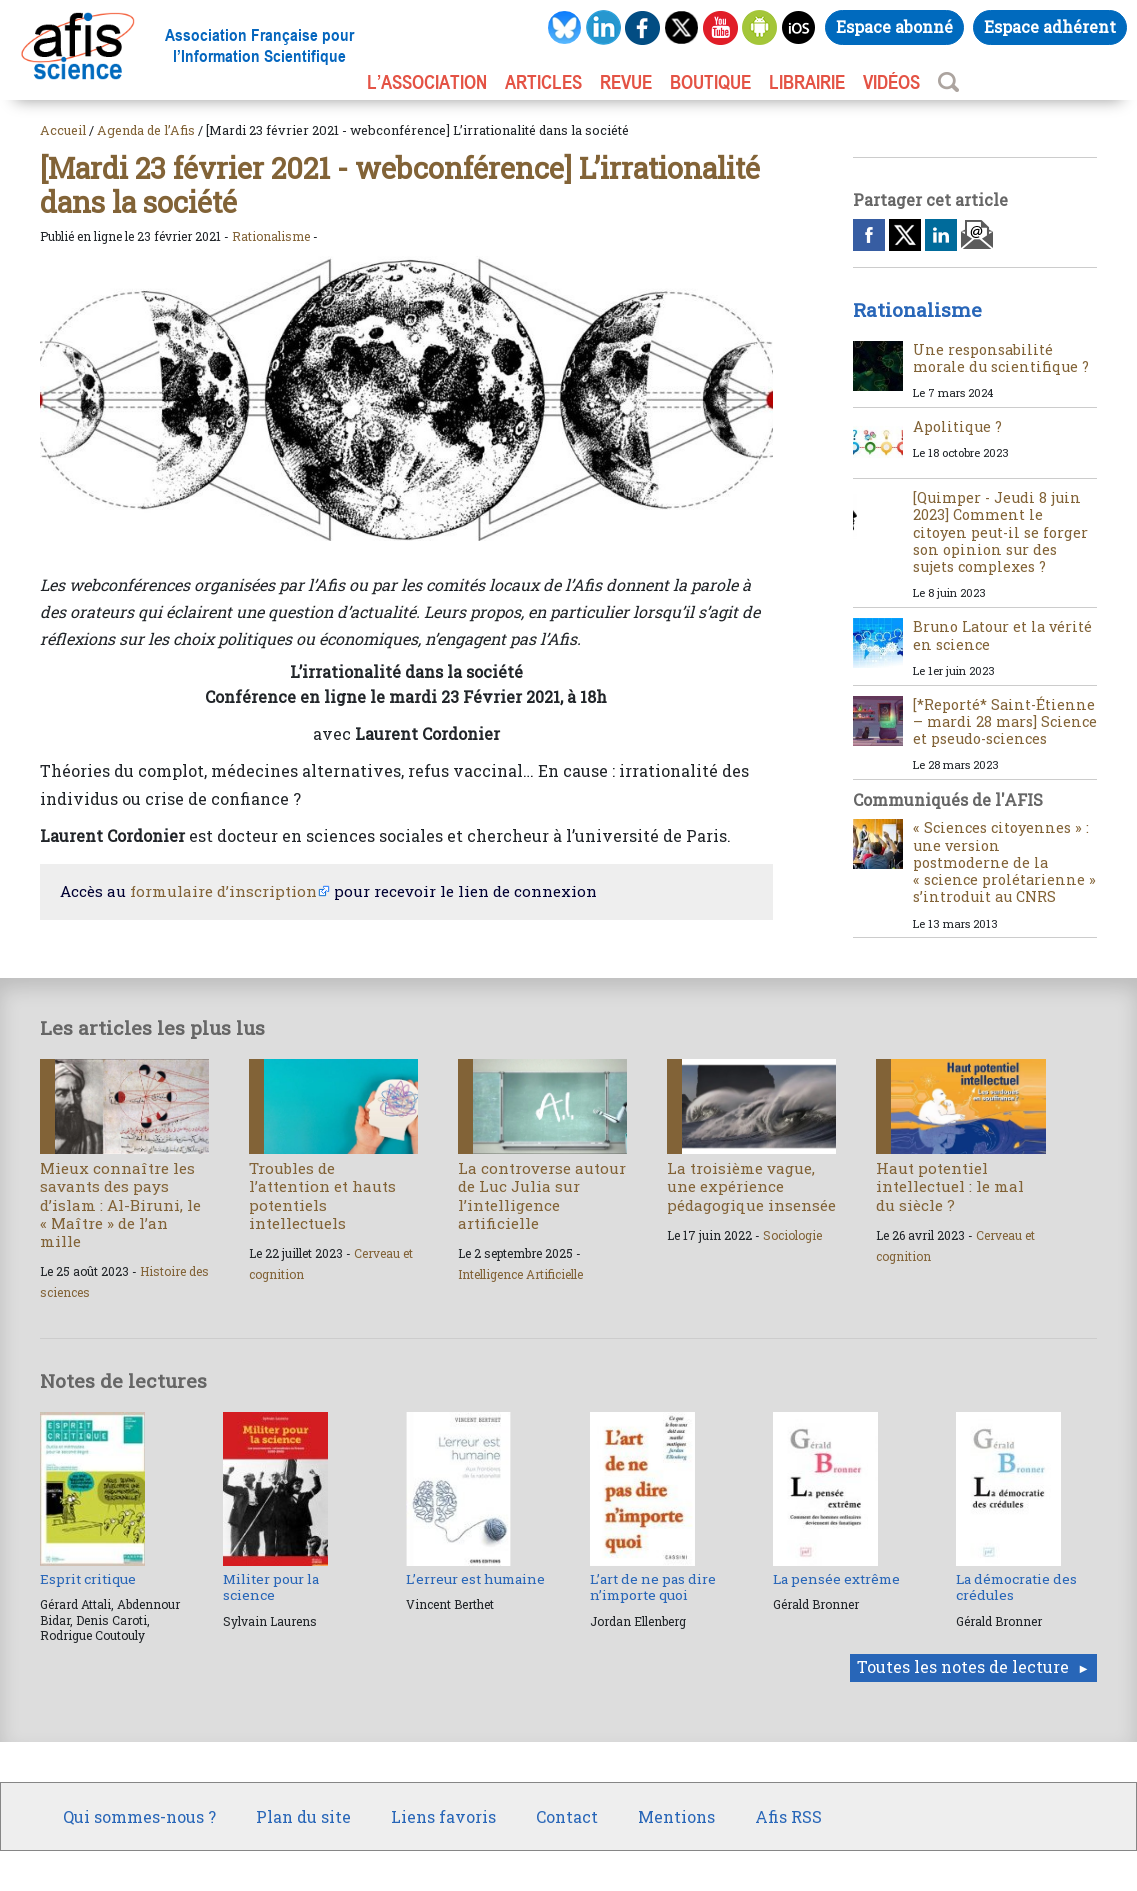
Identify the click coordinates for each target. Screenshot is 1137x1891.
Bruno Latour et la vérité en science (1002, 635)
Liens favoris (443, 1816)
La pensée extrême (836, 1579)
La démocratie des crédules (1016, 1587)
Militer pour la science (271, 1587)
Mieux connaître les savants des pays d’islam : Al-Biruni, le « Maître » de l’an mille (120, 1204)
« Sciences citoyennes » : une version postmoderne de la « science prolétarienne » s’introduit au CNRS (1004, 862)
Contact (567, 1816)
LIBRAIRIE (807, 82)
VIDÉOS (891, 82)
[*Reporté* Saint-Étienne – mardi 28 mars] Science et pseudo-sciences (1005, 722)
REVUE (626, 82)
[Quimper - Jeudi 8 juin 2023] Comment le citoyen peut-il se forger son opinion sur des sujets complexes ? (1000, 532)
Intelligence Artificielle (520, 1274)
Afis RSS (788, 1816)
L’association (427, 82)
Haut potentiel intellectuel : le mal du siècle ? (950, 1186)
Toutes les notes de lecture (963, 1666)
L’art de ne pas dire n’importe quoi (653, 1587)
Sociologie (792, 1235)
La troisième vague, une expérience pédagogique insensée (751, 1186)
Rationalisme (271, 236)
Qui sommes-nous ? (139, 1816)
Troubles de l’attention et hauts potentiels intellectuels (322, 1195)
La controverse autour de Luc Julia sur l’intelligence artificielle (542, 1195)
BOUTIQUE (710, 82)
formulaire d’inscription (223, 891)
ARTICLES (543, 82)
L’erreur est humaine (475, 1579)
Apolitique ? (957, 426)
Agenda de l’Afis (146, 130)
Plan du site (303, 1816)
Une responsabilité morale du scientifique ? (1001, 358)
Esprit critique (88, 1579)
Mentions (676, 1816)
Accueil (63, 130)
